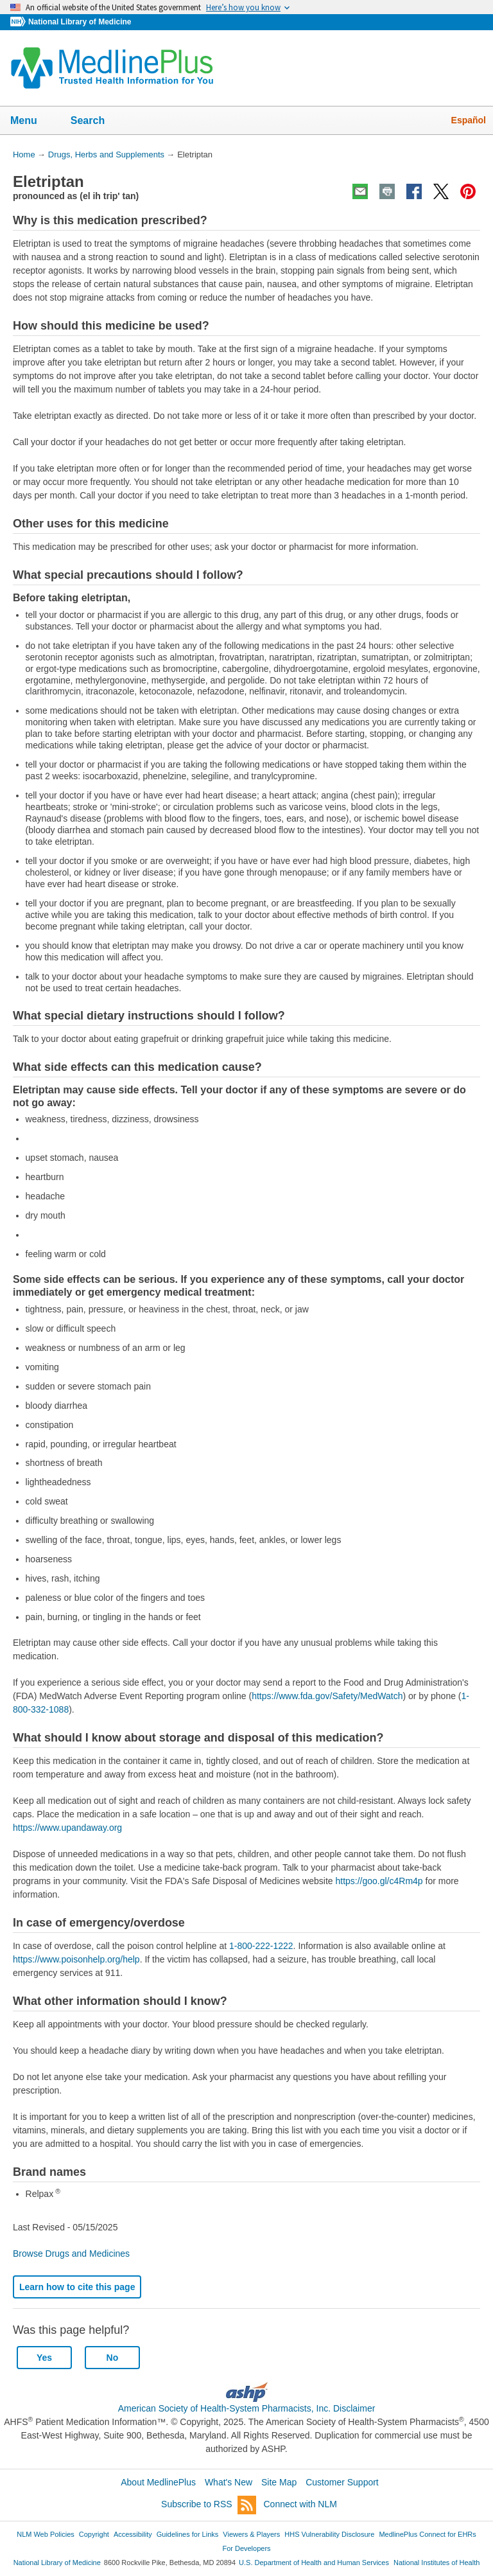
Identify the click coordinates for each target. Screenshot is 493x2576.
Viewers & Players (251, 2534)
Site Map (279, 2482)
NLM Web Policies (45, 2534)
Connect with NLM (300, 2504)
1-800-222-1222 (261, 1946)
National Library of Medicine (79, 21)
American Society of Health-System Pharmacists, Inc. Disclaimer (247, 2408)
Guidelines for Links (187, 2534)
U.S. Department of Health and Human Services (314, 2562)
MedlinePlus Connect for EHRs (427, 2534)
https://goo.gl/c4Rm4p (378, 1881)
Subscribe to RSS (208, 2505)
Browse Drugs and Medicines (71, 2253)
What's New (228, 2482)
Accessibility (133, 2534)
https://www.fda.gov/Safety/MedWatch (327, 1696)
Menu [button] (32, 121)
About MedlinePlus (158, 2482)
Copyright (94, 2534)
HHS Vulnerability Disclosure (329, 2534)
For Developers (246, 2548)
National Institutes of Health (437, 2562)
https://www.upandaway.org (67, 1827)
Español (468, 120)
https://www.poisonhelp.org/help (76, 1959)
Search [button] (96, 121)
